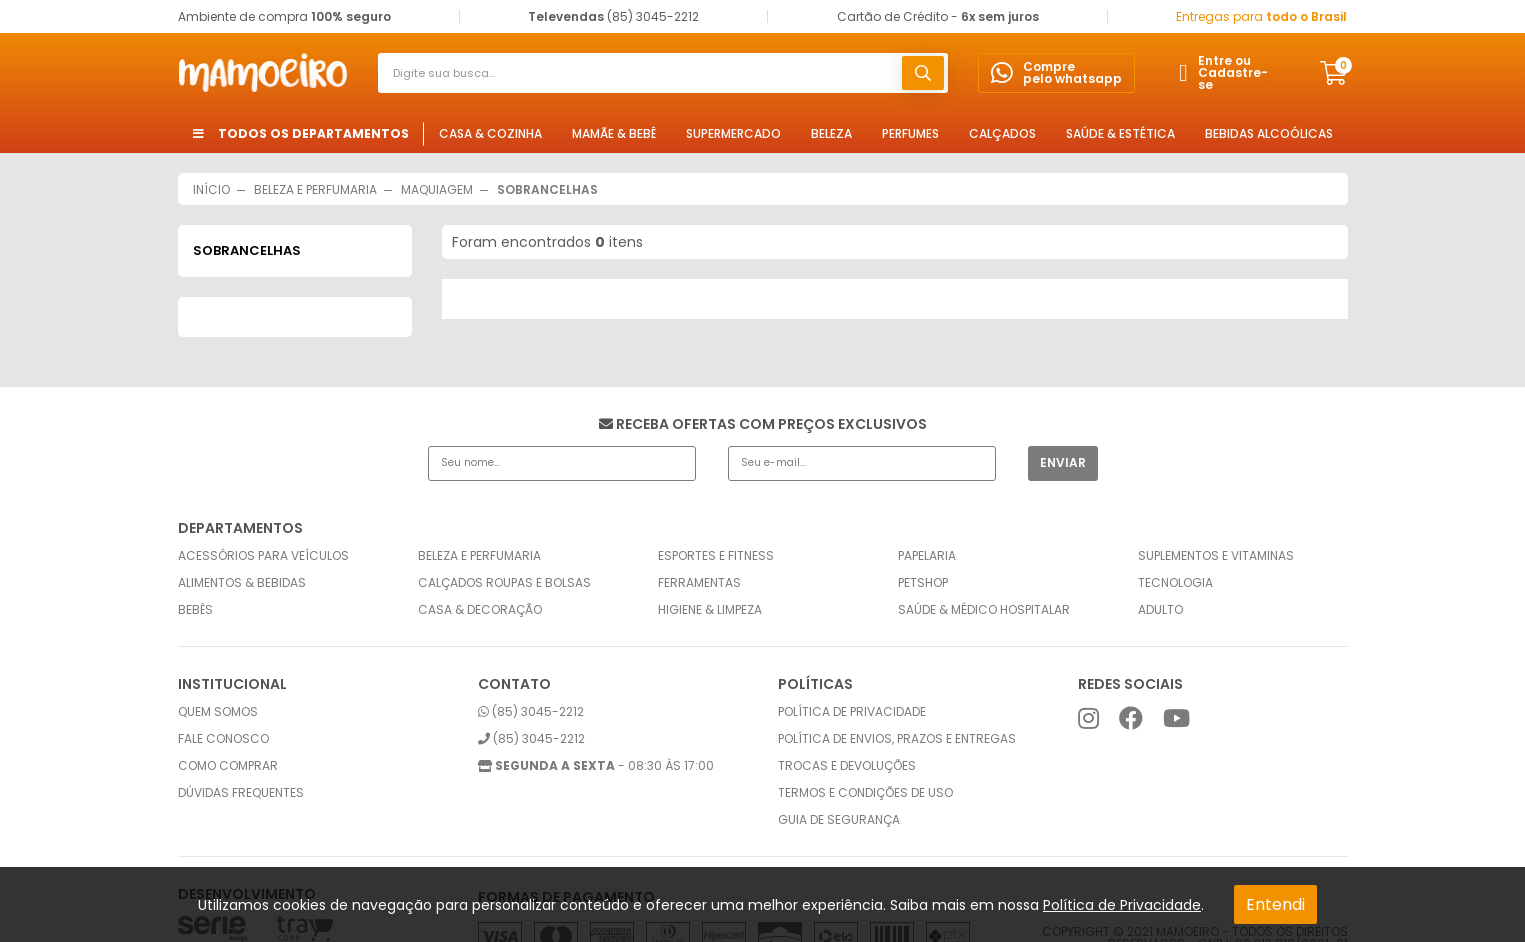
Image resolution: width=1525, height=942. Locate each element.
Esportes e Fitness (716, 556)
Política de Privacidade (1122, 905)
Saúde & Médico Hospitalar (984, 610)
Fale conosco (223, 739)
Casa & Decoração (480, 610)
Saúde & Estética (1120, 133)
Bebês (195, 610)
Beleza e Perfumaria (479, 556)
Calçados (1002, 133)
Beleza (831, 133)
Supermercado (733, 133)
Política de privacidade (852, 712)
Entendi (1275, 904)
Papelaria (927, 556)
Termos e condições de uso (865, 793)
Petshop (923, 583)
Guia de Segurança (839, 820)
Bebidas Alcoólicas (1269, 133)
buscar (923, 73)
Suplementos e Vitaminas (1216, 556)
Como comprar (228, 766)
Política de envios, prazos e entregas (897, 739)
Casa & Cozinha (490, 133)
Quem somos (218, 712)
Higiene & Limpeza (710, 610)
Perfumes (910, 133)
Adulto (1160, 610)
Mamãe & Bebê (614, 133)
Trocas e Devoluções (847, 766)
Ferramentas (699, 583)
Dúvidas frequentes (241, 793)
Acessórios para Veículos (263, 556)
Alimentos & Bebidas (242, 583)
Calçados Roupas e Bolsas (504, 583)
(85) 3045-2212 (531, 712)
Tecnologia (1175, 583)
